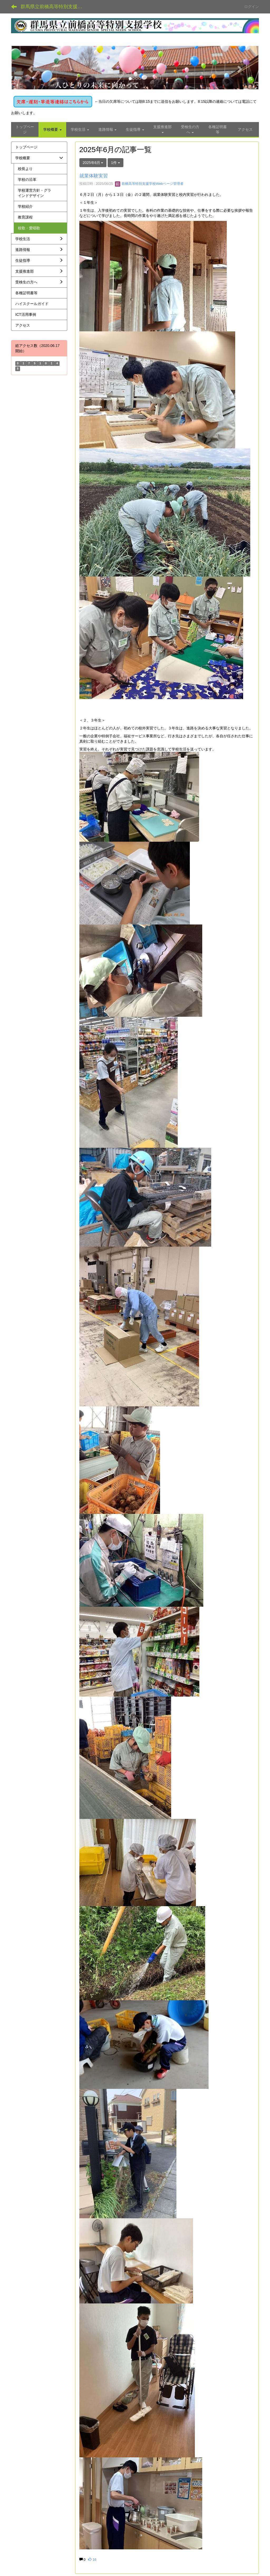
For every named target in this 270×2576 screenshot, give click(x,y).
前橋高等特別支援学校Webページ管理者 (149, 184)
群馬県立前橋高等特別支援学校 (54, 6)
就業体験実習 (93, 175)
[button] (29, 68)
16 (92, 2560)
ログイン (251, 6)
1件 (115, 163)
